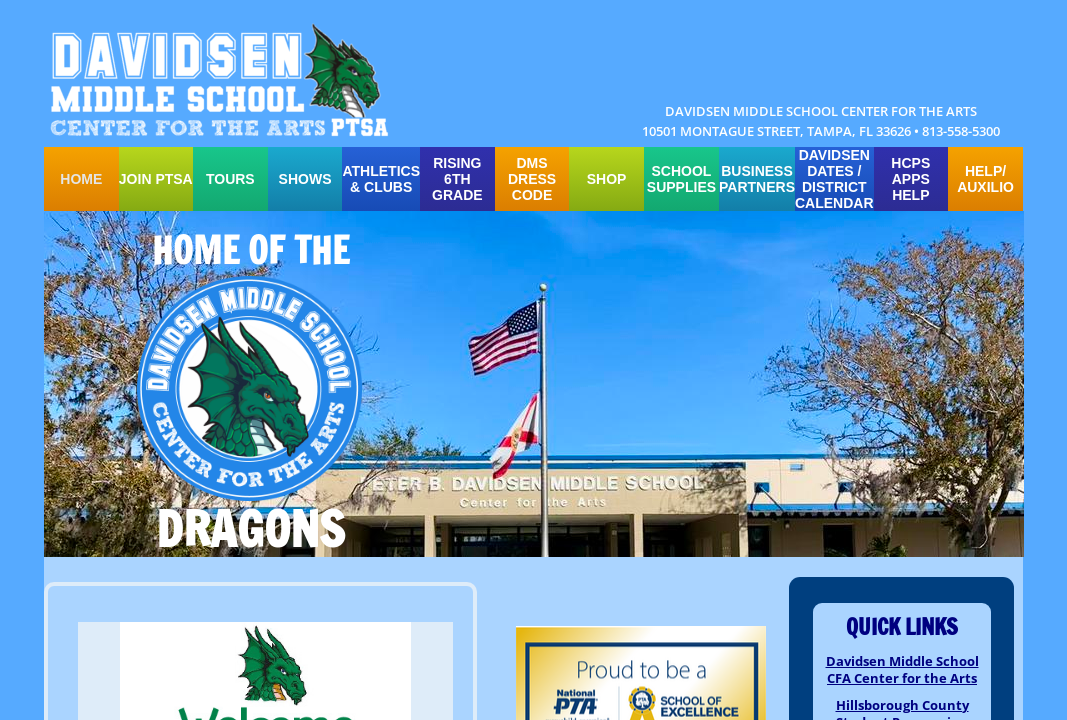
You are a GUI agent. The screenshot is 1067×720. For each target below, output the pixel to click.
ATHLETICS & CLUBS (381, 179)
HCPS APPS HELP (910, 179)
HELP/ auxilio (985, 179)
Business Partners (757, 179)
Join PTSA (156, 179)
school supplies (681, 179)
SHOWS (305, 179)
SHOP (607, 179)
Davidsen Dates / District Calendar (834, 179)
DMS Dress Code (532, 179)
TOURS (230, 179)
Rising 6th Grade (457, 179)
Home (81, 179)
